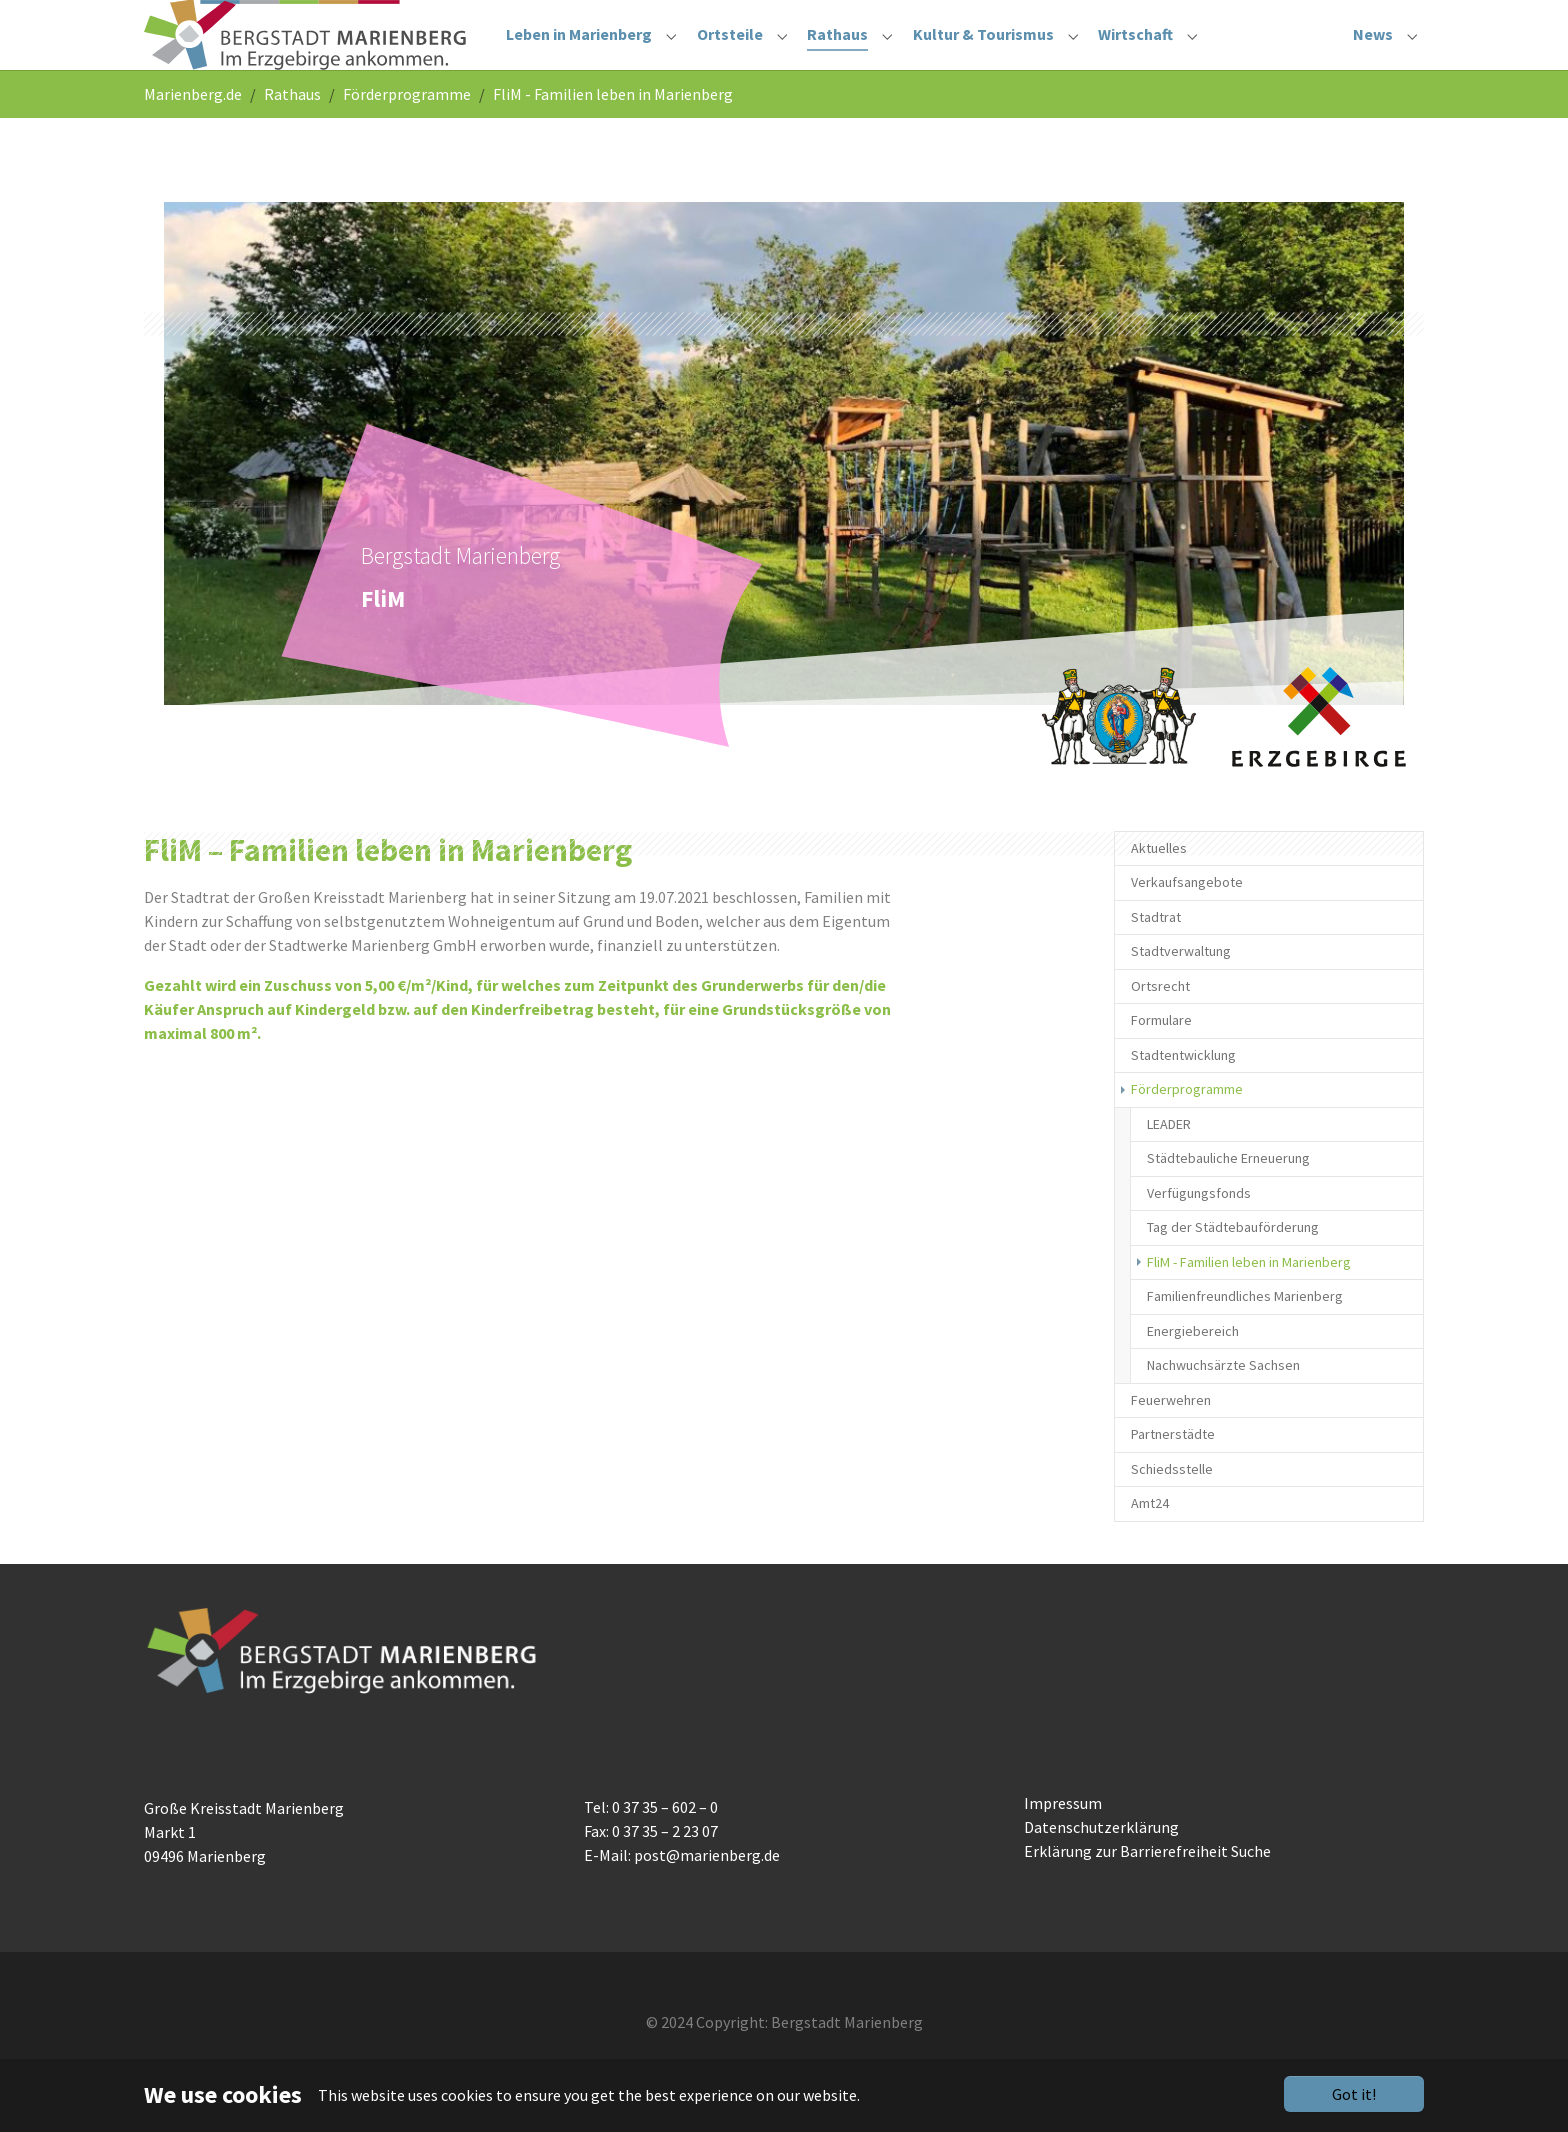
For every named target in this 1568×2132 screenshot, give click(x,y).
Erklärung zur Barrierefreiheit (1126, 1891)
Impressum (1063, 1843)
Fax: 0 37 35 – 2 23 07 (651, 1871)
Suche (1251, 1891)
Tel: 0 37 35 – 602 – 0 (651, 1847)
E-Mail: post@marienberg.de (682, 1895)
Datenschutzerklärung (1101, 1867)
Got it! (1354, 2094)
